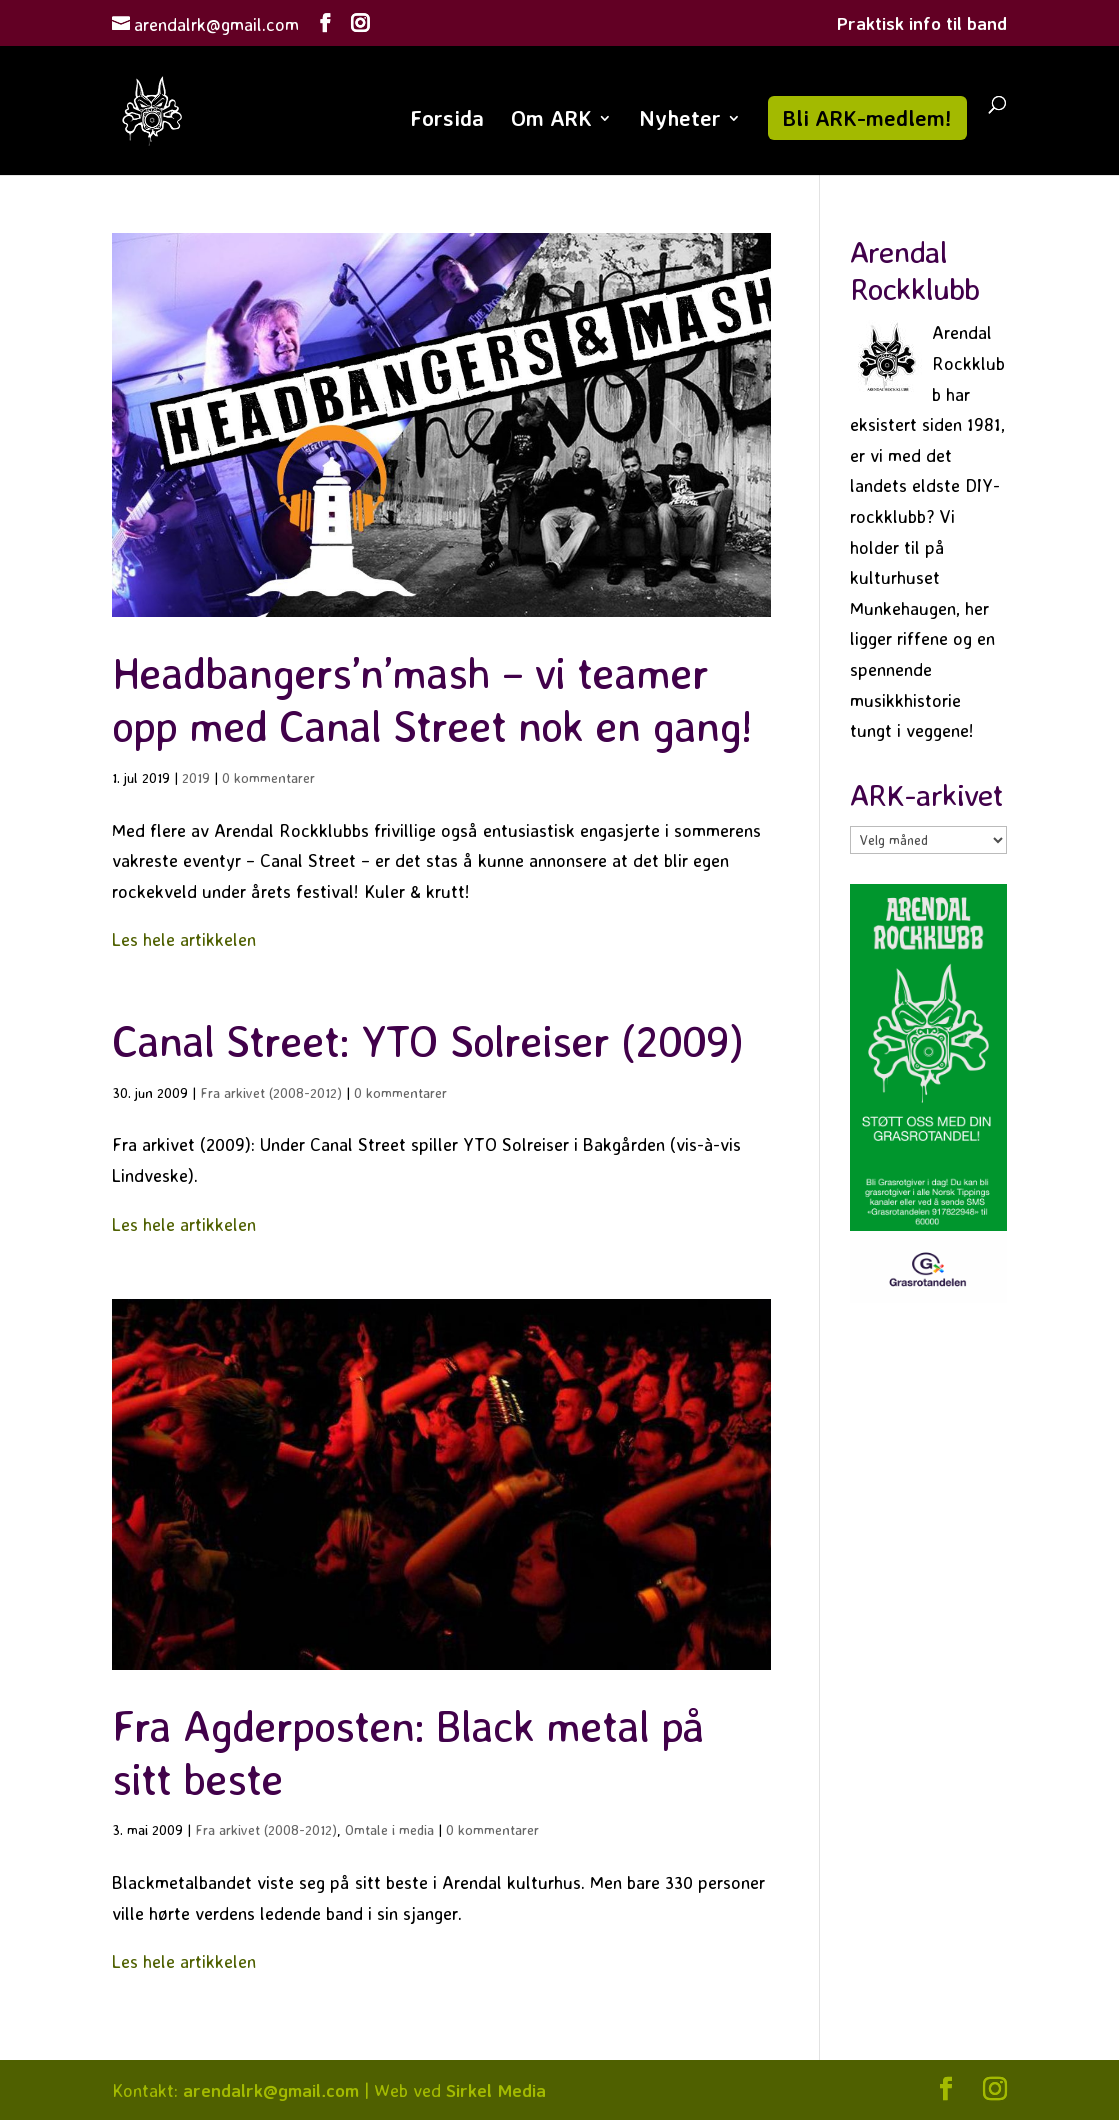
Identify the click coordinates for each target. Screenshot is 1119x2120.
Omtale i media (389, 1829)
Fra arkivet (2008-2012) (271, 1092)
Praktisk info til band (922, 24)
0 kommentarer (268, 777)
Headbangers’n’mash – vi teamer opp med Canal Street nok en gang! (432, 699)
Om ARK (551, 121)
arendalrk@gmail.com (271, 2090)
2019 (196, 777)
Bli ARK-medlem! (867, 117)
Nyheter (680, 121)
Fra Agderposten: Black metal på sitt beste (408, 1752)
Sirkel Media (496, 2090)
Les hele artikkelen (184, 939)
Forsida (447, 121)
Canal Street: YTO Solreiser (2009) (427, 1040)
